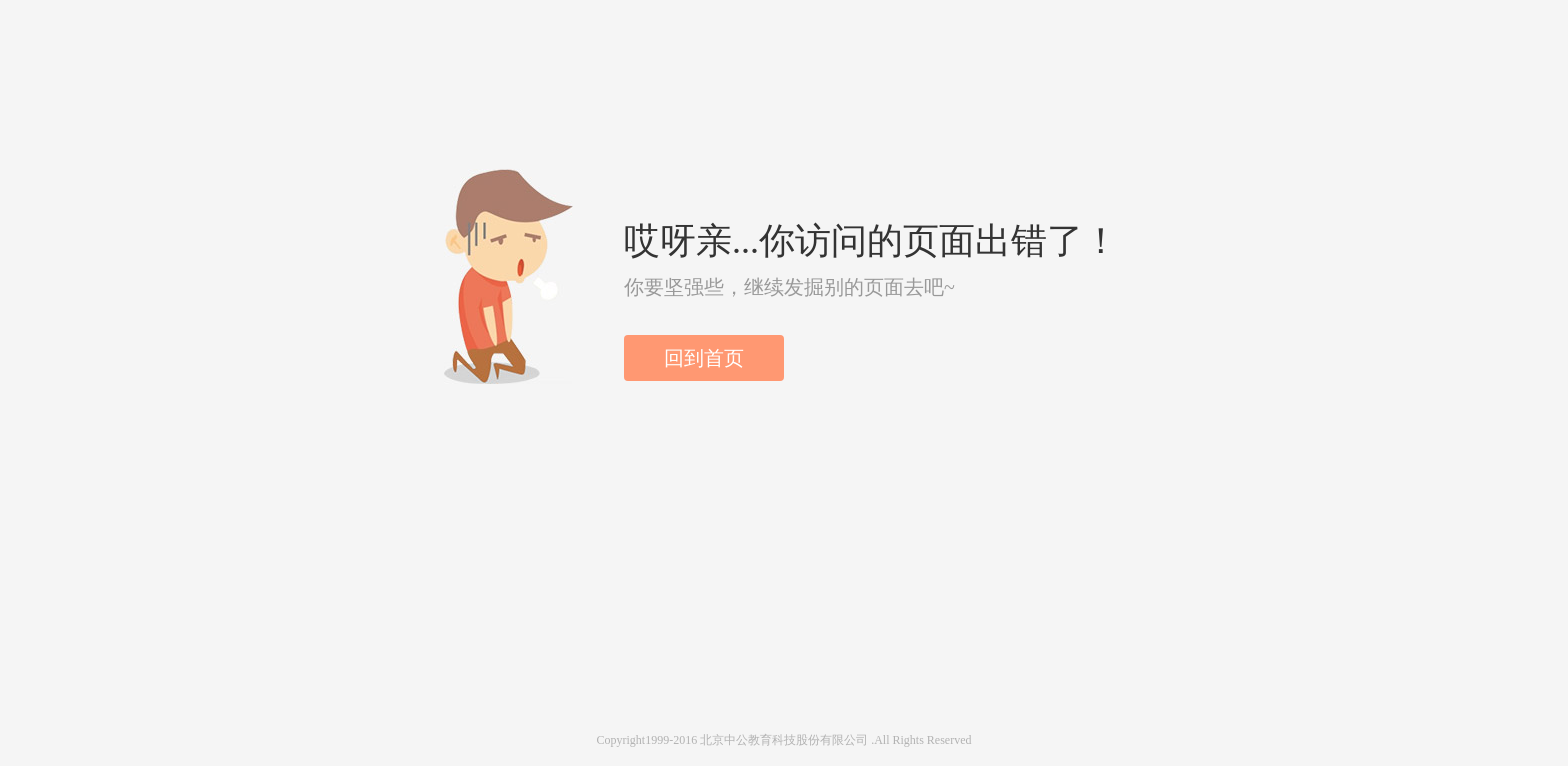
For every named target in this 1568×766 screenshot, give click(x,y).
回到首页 (704, 358)
